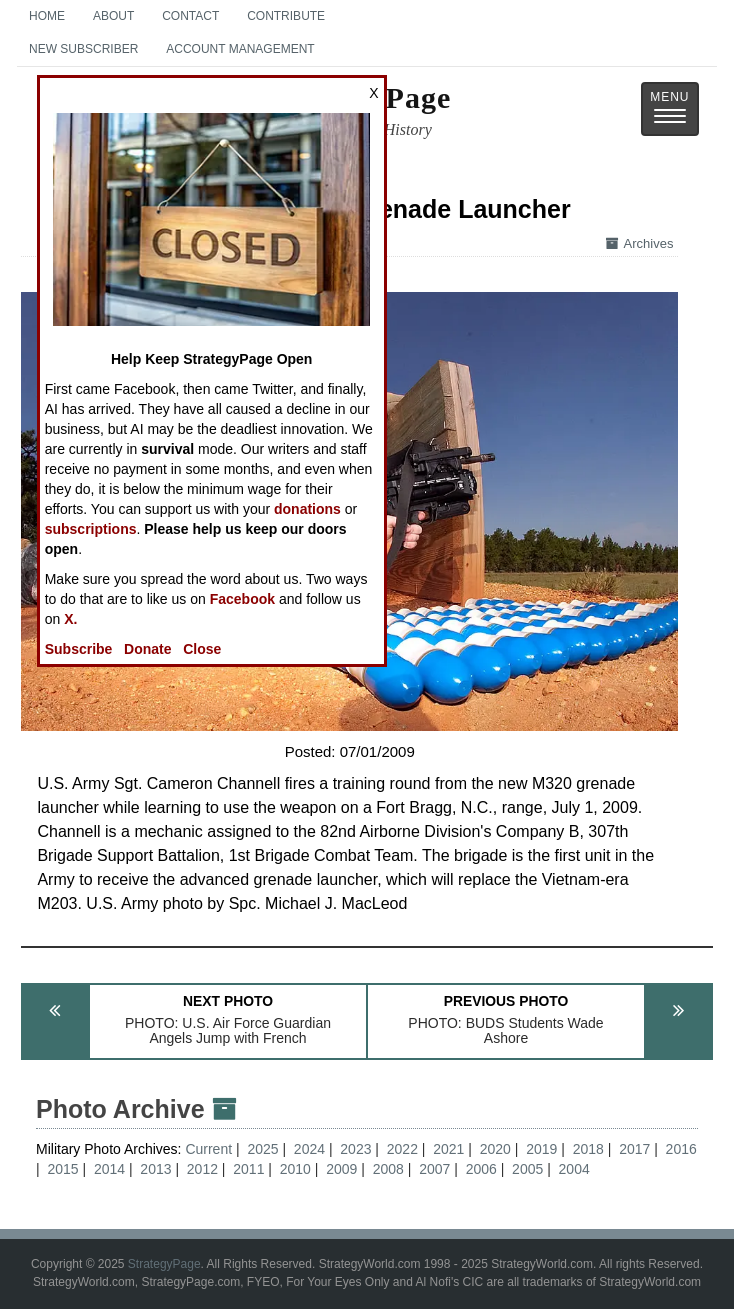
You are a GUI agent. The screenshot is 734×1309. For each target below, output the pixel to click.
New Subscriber (83, 49)
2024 (309, 1149)
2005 (527, 1169)
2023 (355, 1149)
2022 (402, 1149)
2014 (109, 1169)
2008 (388, 1169)
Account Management (240, 49)
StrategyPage (164, 1264)
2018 (588, 1149)
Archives (640, 243)
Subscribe (79, 649)
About (113, 16)
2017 (634, 1149)
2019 (541, 1149)
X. (70, 619)
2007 (434, 1169)
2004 (574, 1169)
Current (210, 1149)
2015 (62, 1169)
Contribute (286, 16)
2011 (248, 1169)
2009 (341, 1169)
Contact (190, 16)
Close (202, 649)
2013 (155, 1169)
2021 (448, 1149)
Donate (147, 649)
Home (47, 16)
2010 (295, 1169)
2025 (262, 1149)
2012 (202, 1169)
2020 (495, 1149)
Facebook (242, 599)
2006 (481, 1169)
